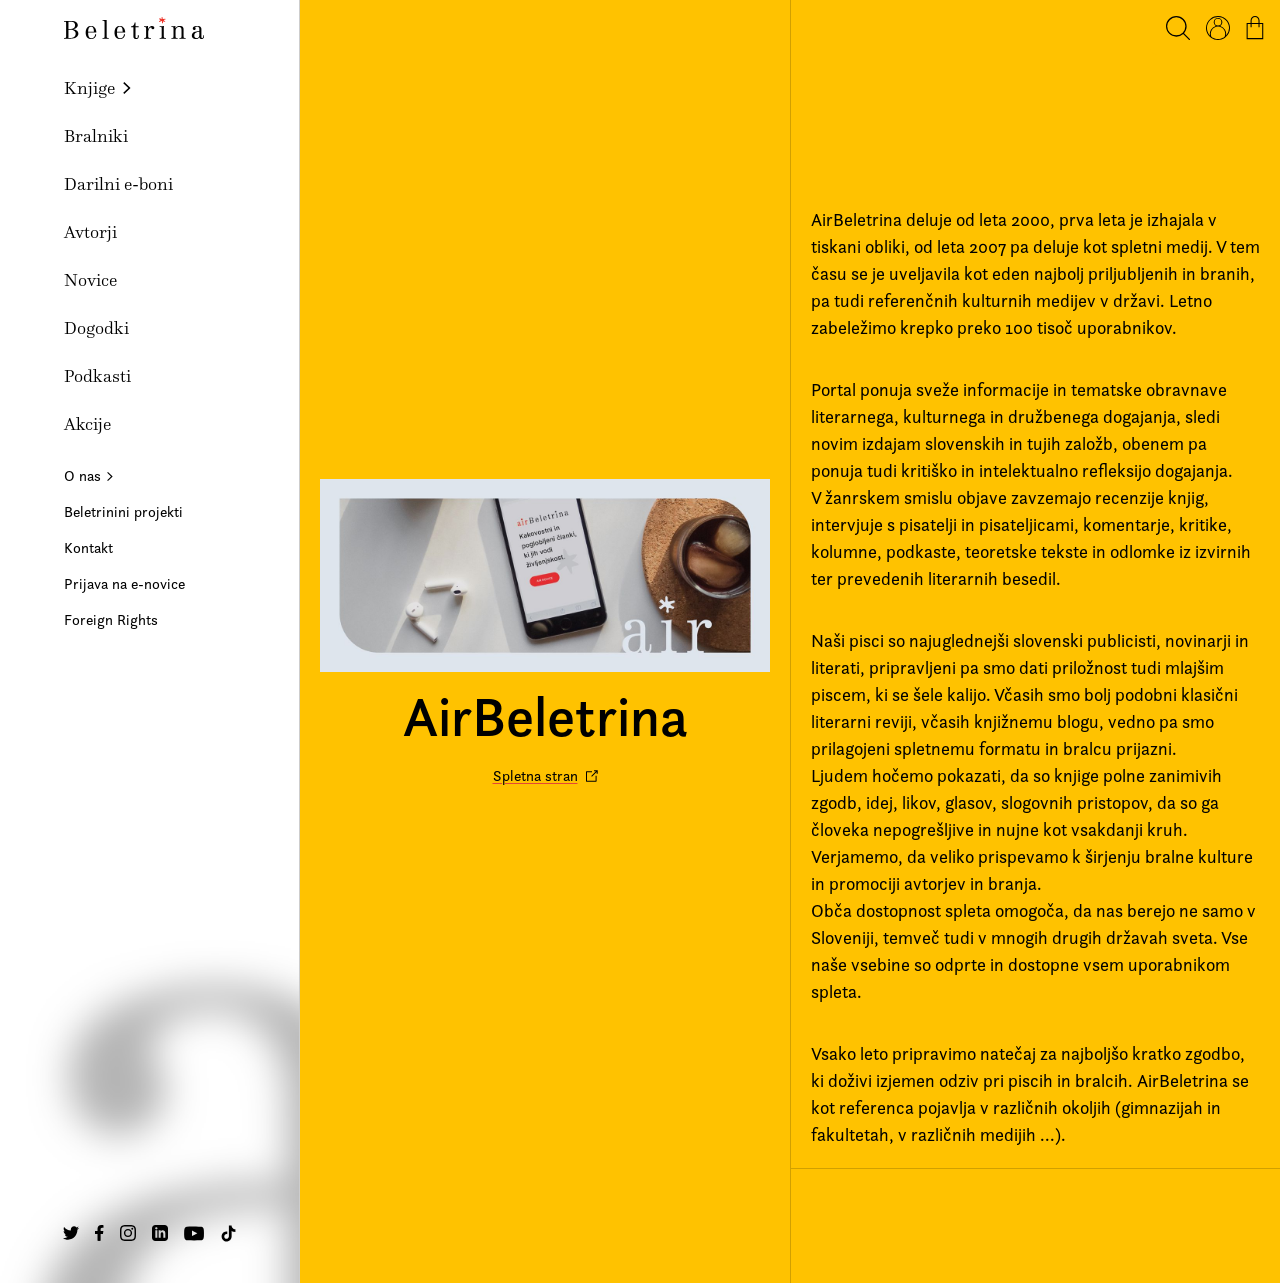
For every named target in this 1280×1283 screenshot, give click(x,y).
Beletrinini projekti (123, 511)
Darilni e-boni (118, 184)
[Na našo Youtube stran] (194, 1233)
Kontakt (88, 547)
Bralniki (96, 136)
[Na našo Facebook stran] (99, 1233)
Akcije (87, 424)
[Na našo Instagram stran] (128, 1233)
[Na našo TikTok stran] (228, 1233)
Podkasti (97, 376)
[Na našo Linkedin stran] (160, 1233)
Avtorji (90, 232)
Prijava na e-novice (124, 583)
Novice (90, 280)
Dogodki (96, 328)
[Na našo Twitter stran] (71, 1233)
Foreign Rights (111, 619)
